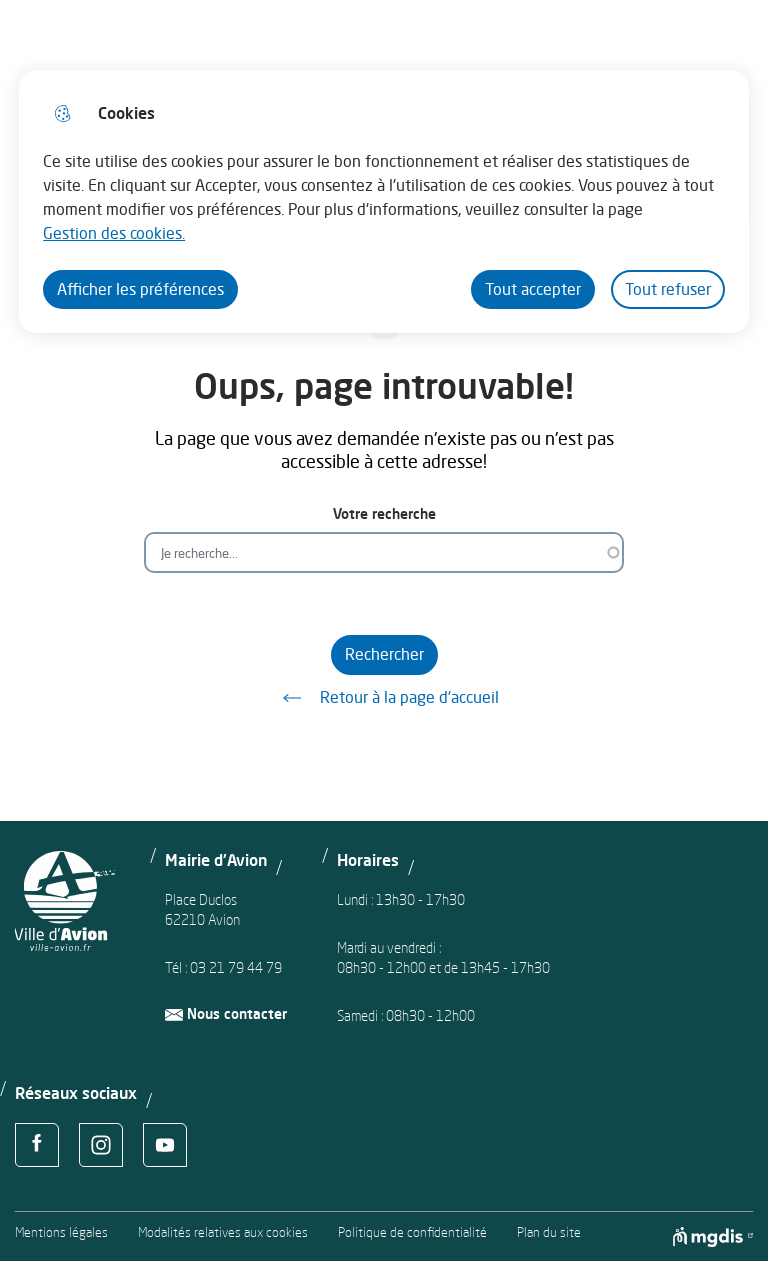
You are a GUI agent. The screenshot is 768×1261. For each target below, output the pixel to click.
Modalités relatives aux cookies (223, 1232)
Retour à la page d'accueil (384, 698)
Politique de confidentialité (412, 1232)
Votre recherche (384, 513)
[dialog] (384, 201)
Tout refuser (668, 289)
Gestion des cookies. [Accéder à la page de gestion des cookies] (114, 233)
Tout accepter (533, 289)
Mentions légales (61, 1232)
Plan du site (549, 1232)
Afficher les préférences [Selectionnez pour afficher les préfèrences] (140, 289)
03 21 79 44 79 (236, 967)
